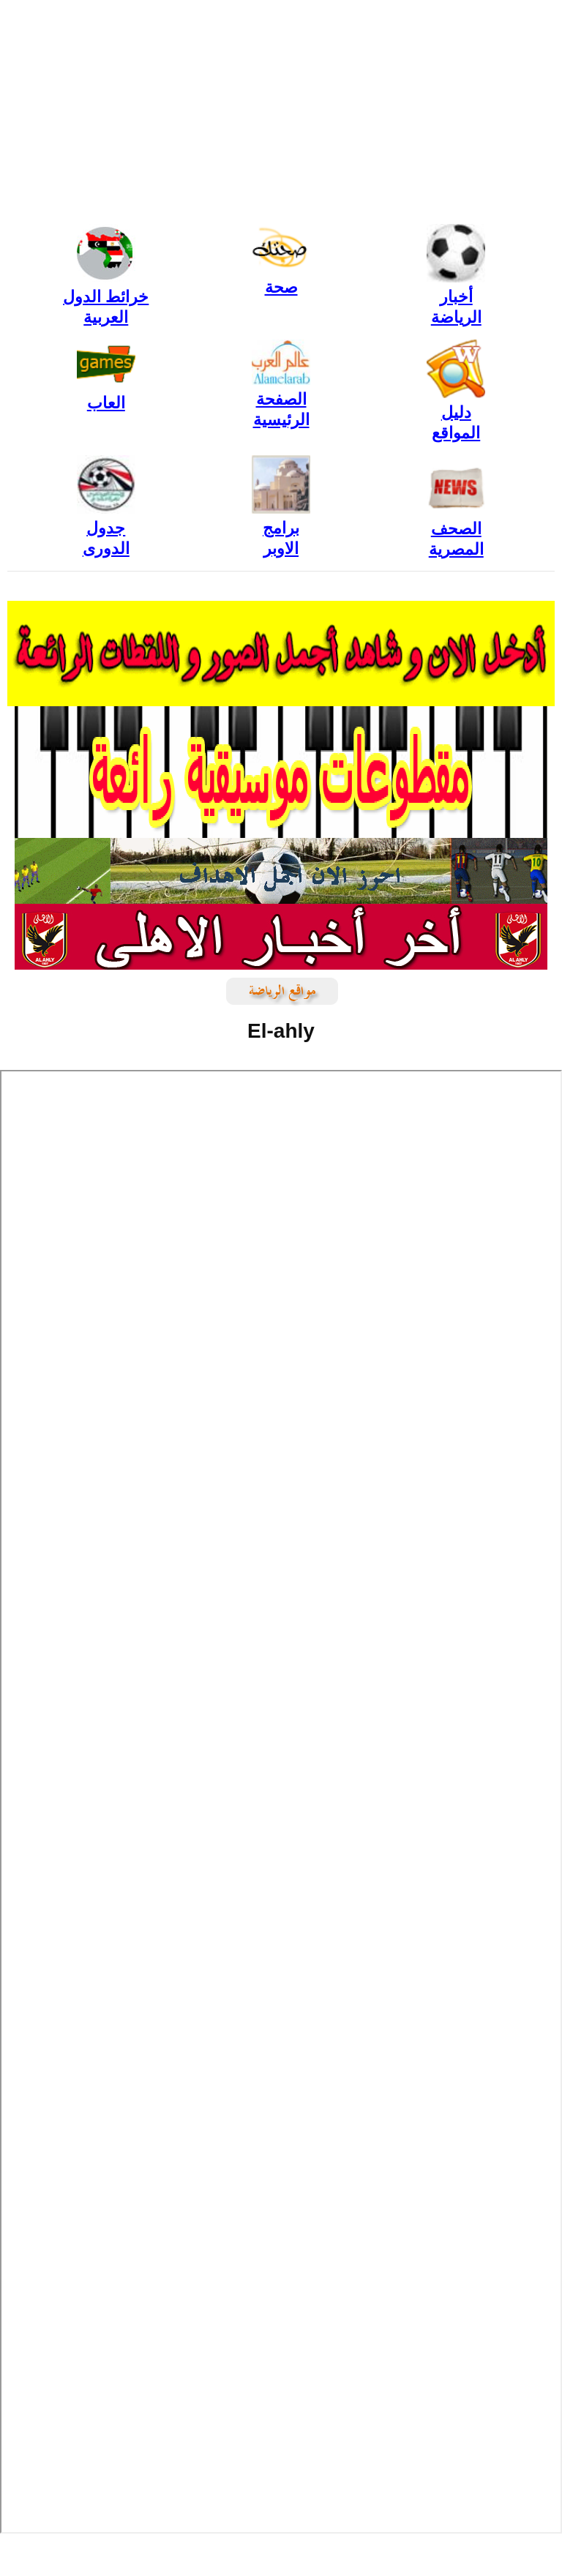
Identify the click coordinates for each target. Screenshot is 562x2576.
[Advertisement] (281, 109)
